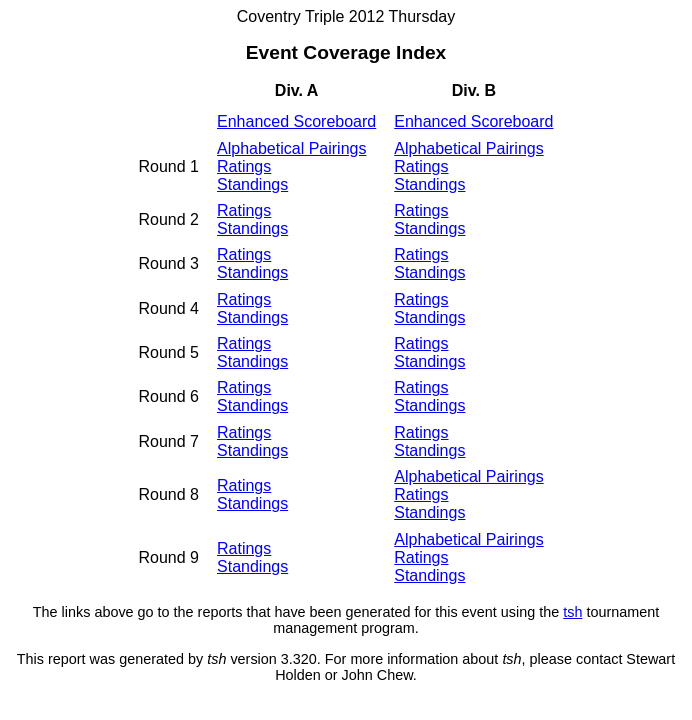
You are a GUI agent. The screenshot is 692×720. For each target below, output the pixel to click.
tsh (572, 612)
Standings (252, 184)
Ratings (244, 166)
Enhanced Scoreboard (296, 121)
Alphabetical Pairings (291, 148)
